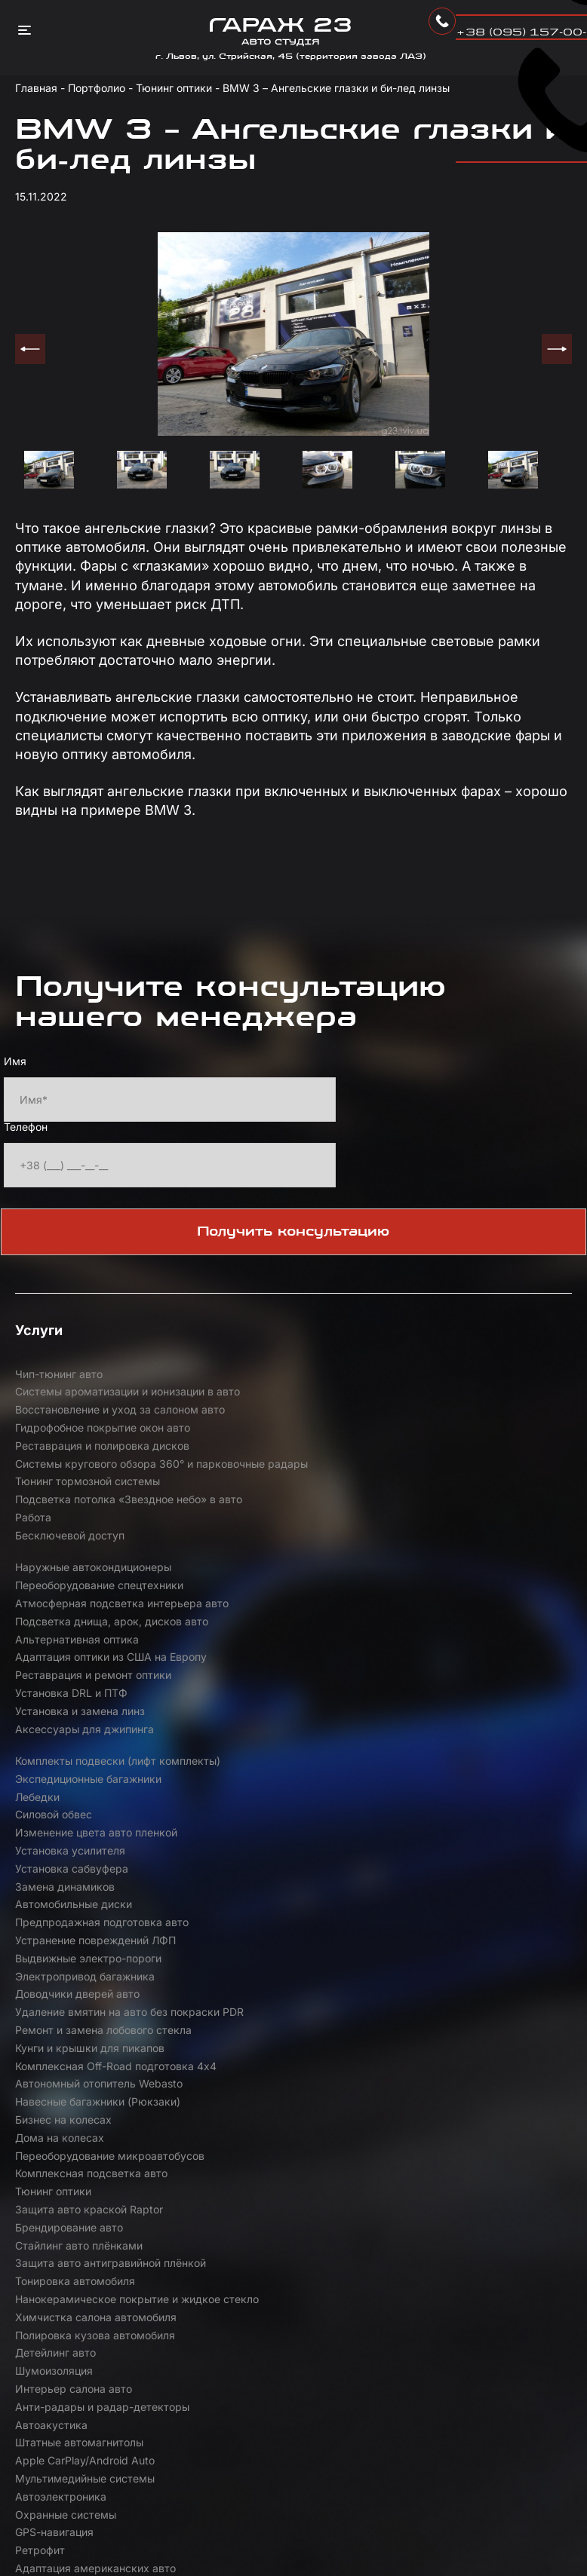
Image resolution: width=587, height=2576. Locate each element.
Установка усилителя (256, 1627)
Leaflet (411, 2438)
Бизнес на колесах (249, 1752)
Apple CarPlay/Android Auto (456, 1896)
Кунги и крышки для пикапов (89, 1717)
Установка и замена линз (80, 1573)
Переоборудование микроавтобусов (65, 1779)
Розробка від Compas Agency (103, 2547)
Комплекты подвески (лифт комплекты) (456, 1582)
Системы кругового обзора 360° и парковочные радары (475, 1420)
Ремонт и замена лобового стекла (474, 1680)
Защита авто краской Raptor (89, 1806)
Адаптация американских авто (466, 1931)
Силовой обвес (424, 1609)
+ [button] (562, 2058)
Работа (404, 1447)
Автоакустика (51, 1896)
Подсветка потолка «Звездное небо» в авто (280, 1456)
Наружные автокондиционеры (279, 1483)
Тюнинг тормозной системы (87, 1447)
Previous (30, 349)
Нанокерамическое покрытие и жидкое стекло (467, 1833)
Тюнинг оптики (424, 1770)
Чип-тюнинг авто (59, 1375)
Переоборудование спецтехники (470, 1483)
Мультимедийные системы (85, 1913)
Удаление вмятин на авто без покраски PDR (277, 1689)
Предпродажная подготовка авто (473, 1644)
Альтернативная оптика (448, 1501)
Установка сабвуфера (442, 1627)
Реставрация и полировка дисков (288, 1411)
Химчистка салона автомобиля (96, 1860)
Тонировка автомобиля (261, 1824)
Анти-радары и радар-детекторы (473, 1878)
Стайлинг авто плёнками (450, 1806)
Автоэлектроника (246, 1913)
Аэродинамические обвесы (457, 1949)
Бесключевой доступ (69, 1483)
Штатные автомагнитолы (265, 1896)
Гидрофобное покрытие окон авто (102, 1411)
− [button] (562, 2080)
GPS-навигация (54, 1931)
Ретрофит (225, 1931)
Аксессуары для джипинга (270, 1573)
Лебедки (223, 1609)
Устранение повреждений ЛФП (95, 1662)
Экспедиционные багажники (88, 1609)
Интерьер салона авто (259, 1878)
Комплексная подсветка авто (277, 1770)
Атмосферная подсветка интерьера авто (79, 1510)
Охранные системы (436, 1913)
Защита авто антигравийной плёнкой (88, 1833)
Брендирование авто (255, 1806)
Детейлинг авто (426, 1860)
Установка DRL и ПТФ (442, 1537)
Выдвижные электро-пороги (274, 1662)
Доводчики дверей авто (77, 1680)
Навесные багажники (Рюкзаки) (97, 1752)
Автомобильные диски (259, 1644)
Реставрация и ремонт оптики (279, 1537)
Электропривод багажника (456, 1662)
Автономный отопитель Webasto (470, 1717)
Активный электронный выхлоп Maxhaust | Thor (96, 1958)
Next (557, 349)
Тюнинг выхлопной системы (273, 1949)
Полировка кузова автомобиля (281, 1860)
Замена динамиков (65, 1644)
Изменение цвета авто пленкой (96, 1627)
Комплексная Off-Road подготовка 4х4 (290, 1726)
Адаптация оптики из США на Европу (91, 1546)
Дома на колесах (430, 1752)
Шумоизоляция (54, 1878)
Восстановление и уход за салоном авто (478, 1384)
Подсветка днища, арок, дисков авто (284, 1510)
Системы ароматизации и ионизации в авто (267, 1384)
